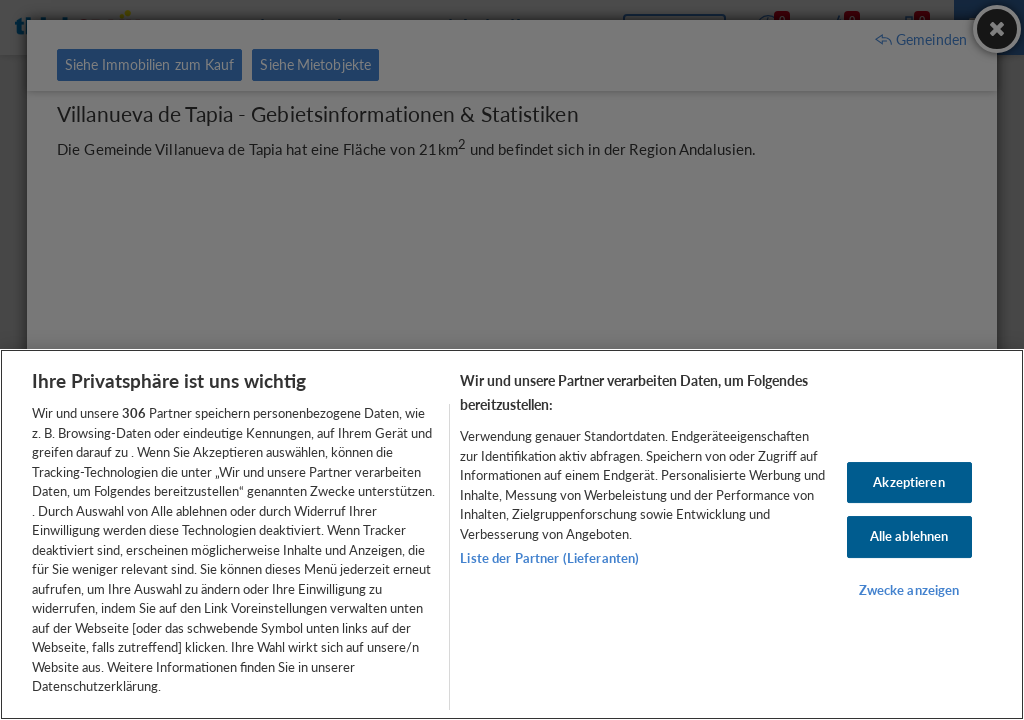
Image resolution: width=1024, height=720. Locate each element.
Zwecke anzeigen (909, 590)
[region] (512, 534)
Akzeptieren (908, 482)
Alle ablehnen (909, 536)
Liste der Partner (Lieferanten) (549, 558)
